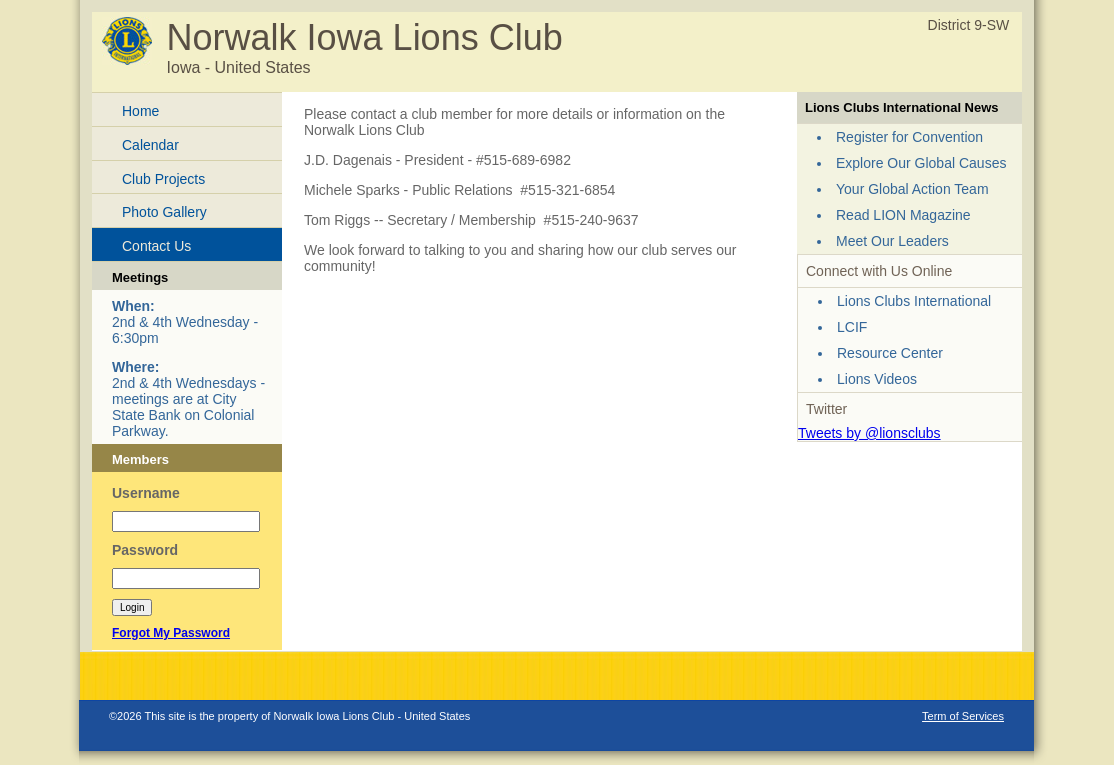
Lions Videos (877, 379)
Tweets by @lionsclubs (869, 433)
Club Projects (163, 179)
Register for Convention (909, 137)
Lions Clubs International (914, 301)
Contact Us (156, 246)
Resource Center (890, 353)
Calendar (150, 145)
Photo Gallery (164, 212)
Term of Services (963, 716)
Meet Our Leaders (892, 241)
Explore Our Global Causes (921, 163)
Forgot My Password (171, 633)
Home (140, 111)
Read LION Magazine (903, 215)
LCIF (852, 327)
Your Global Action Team (912, 189)
